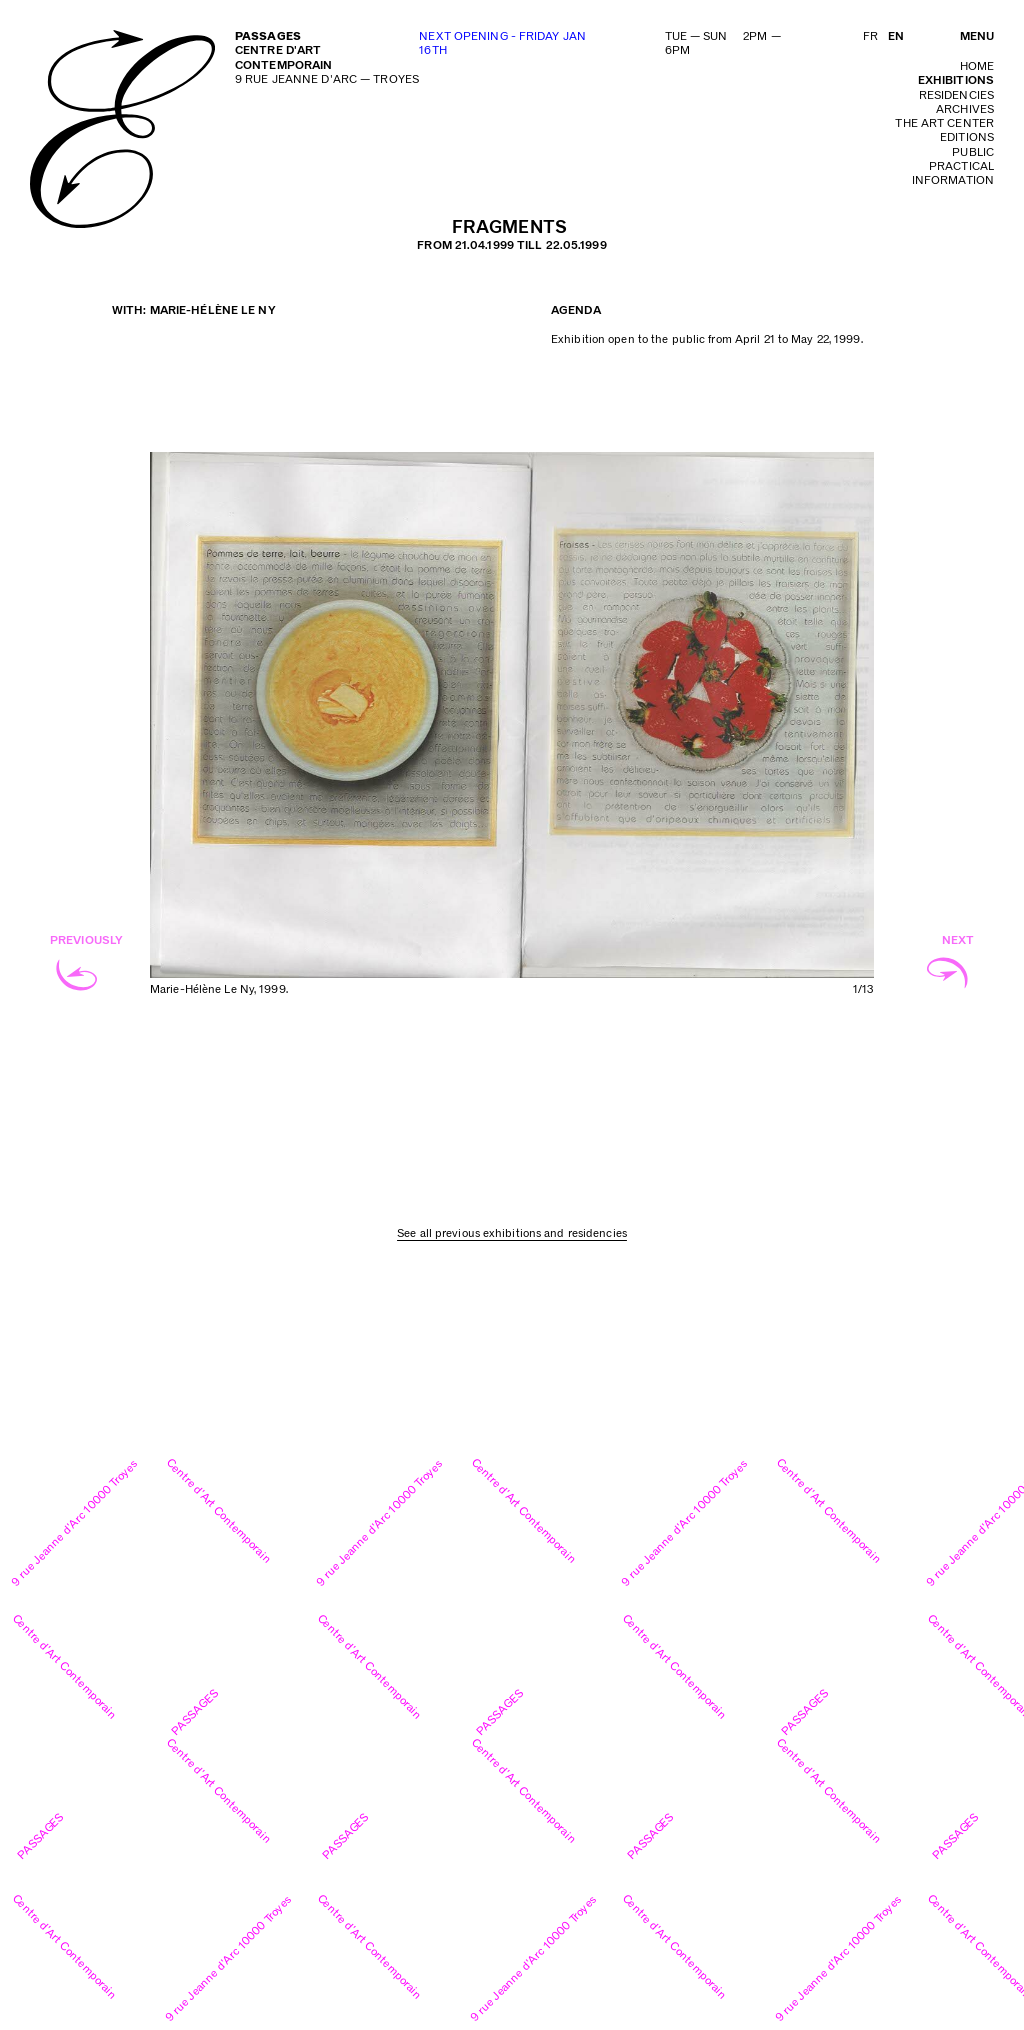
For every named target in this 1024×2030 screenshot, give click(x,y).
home (977, 66)
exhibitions (956, 80)
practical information (953, 173)
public (973, 152)
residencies (956, 95)
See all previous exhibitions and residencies (512, 1233)
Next (692, 739)
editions (967, 137)
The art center (944, 123)
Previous (331, 739)
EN (896, 36)
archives (965, 109)
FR (870, 36)
